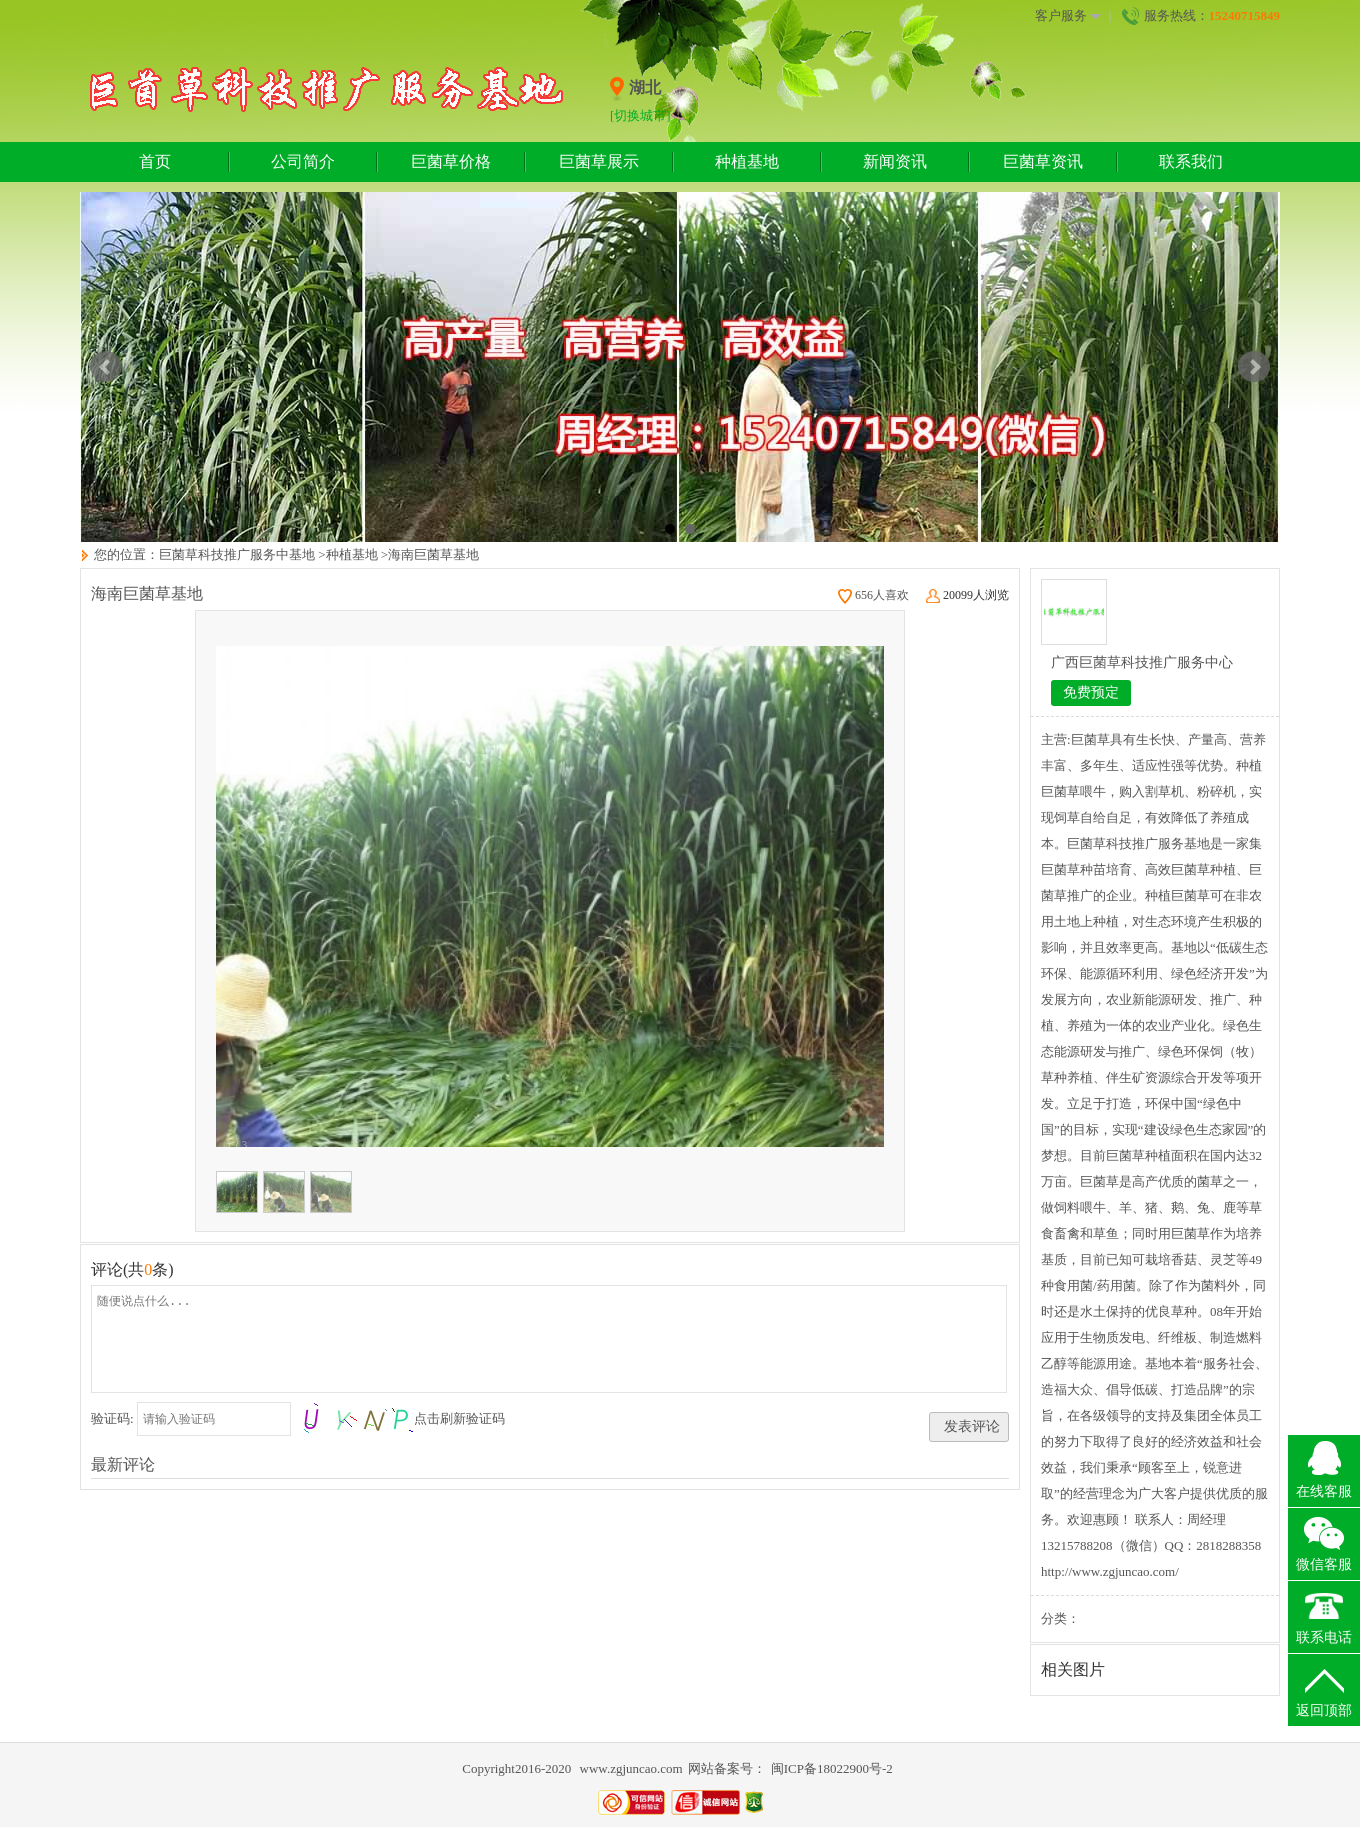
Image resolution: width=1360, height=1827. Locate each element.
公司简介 (303, 161)
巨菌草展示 (599, 161)
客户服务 (1068, 16)
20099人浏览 (967, 595)
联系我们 (1191, 161)
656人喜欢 (873, 595)
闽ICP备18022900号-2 (832, 1768)
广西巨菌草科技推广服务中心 (1142, 662)
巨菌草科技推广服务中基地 (237, 554)
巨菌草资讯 (1043, 161)
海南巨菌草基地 (433, 554)
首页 (155, 161)
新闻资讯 (895, 161)
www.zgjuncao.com (631, 1768)
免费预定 (1091, 692)
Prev (106, 367)
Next (1254, 367)
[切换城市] (640, 115)
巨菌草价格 (451, 161)
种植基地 (747, 161)
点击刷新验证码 (459, 1418)
